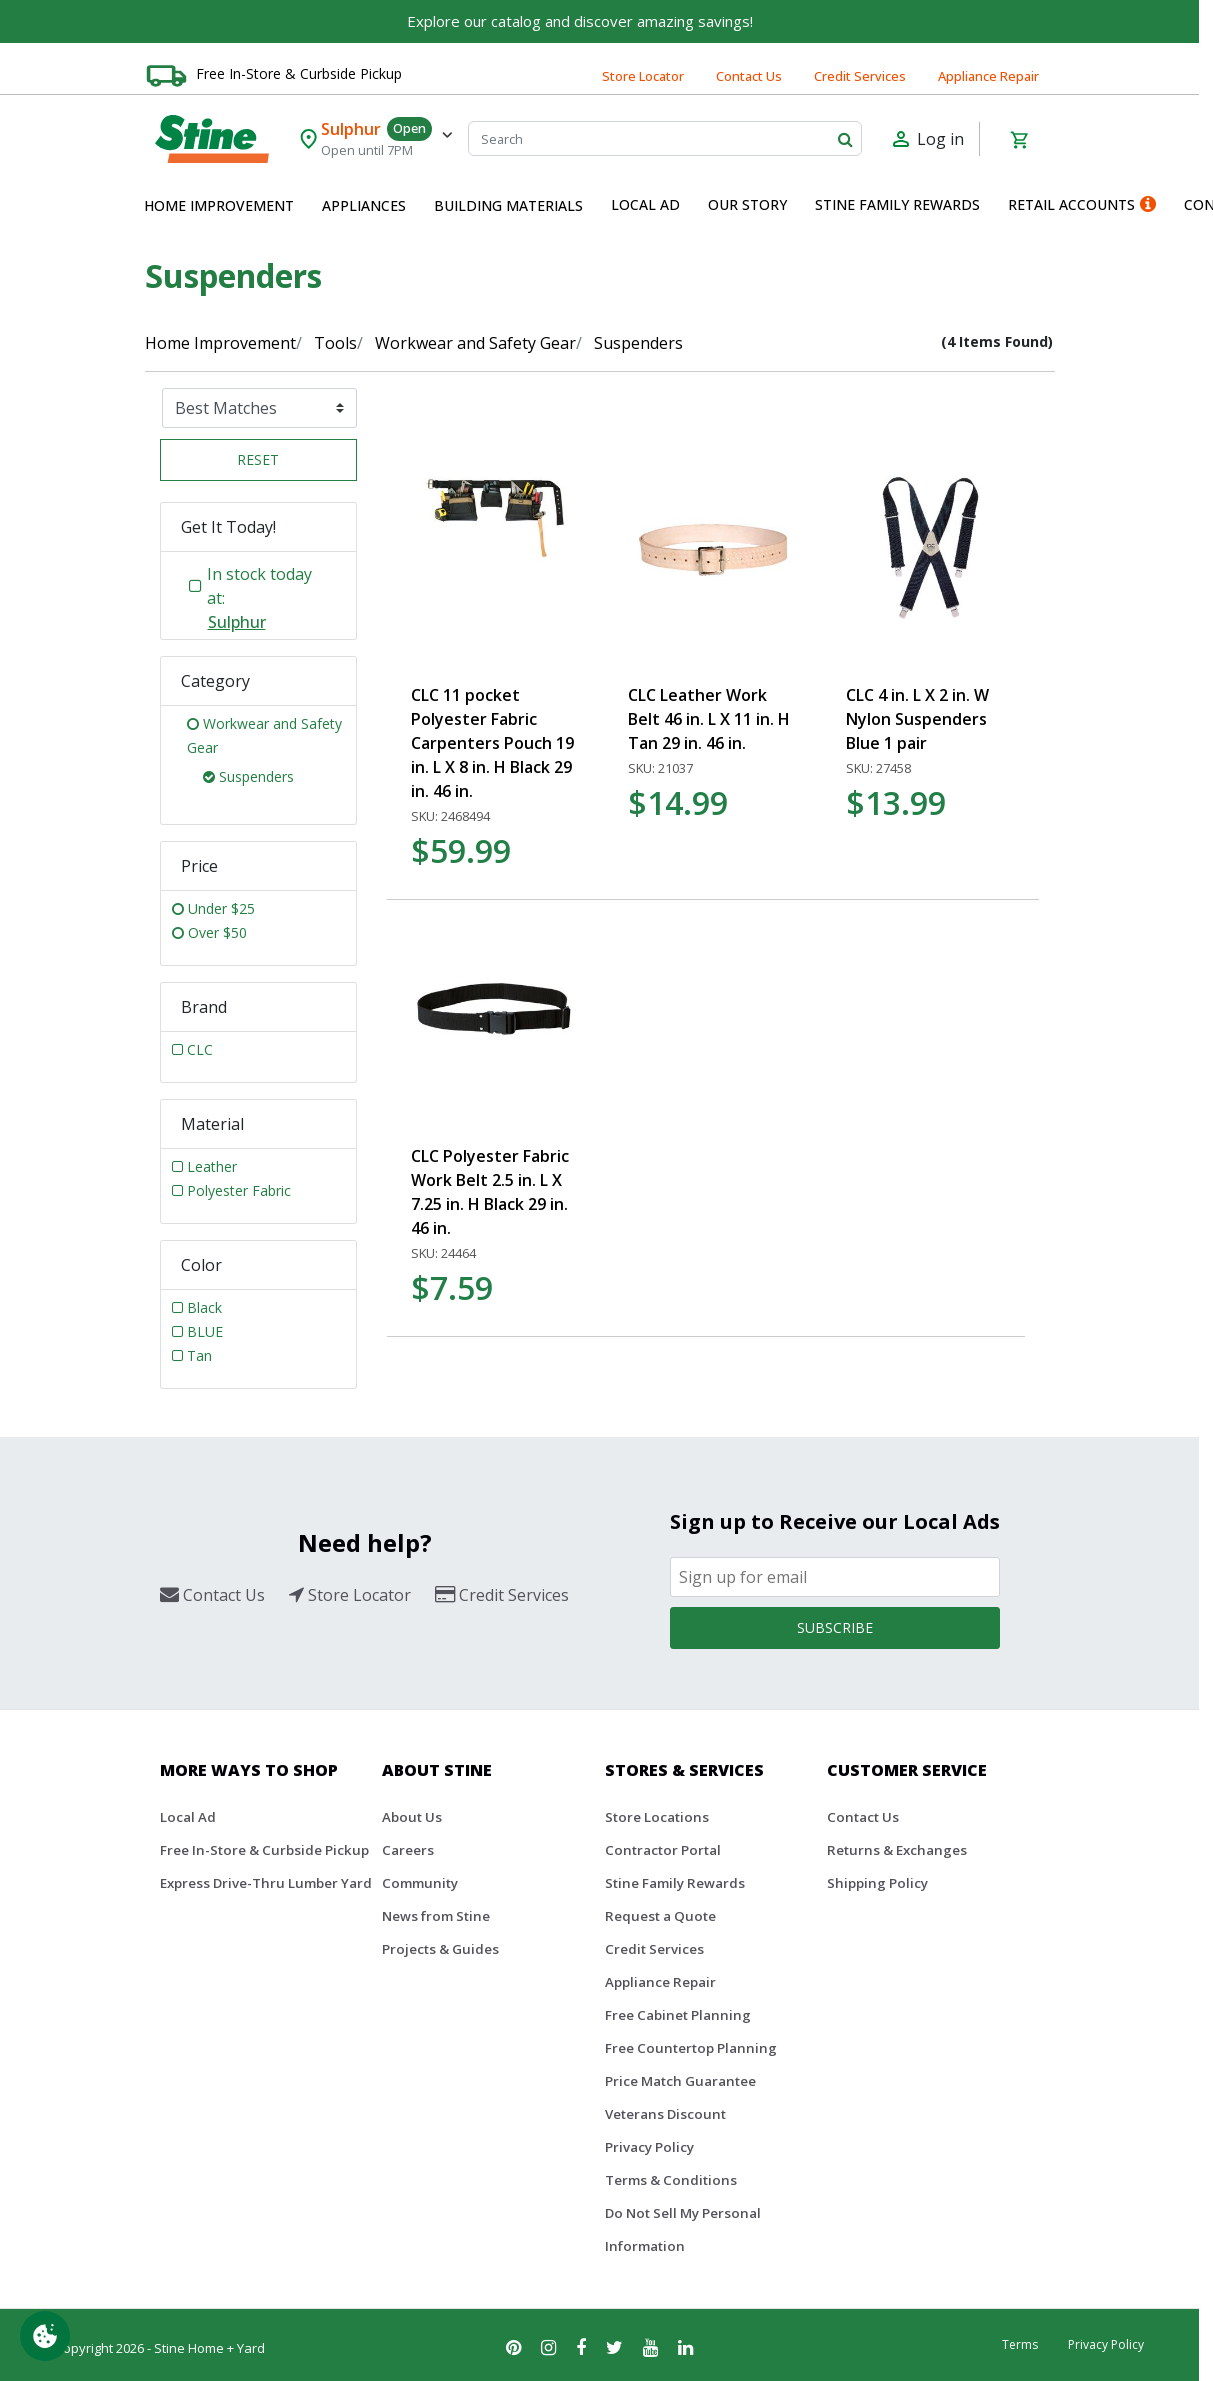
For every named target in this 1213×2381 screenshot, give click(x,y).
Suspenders (638, 343)
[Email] (835, 1577)
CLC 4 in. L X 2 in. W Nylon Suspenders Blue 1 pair (917, 719)
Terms (1020, 2344)
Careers (408, 1850)
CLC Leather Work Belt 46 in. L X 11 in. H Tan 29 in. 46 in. (709, 719)
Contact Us (749, 76)
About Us (412, 1817)
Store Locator (643, 76)
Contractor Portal (663, 1850)
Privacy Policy (649, 2147)
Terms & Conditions (671, 2180)
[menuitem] (219, 206)
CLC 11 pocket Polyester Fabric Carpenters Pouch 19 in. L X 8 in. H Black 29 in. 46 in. (492, 743)
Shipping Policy (877, 1883)
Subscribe (835, 1627)
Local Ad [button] (645, 204)
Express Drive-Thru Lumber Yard (266, 1883)
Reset (258, 459)
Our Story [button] (747, 204)
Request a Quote (660, 1916)
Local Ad (188, 1817)
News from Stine (436, 1916)
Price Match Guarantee (680, 2081)
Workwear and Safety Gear (475, 343)
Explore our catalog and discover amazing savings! (580, 21)
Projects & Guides (440, 1949)
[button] (219, 206)
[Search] (665, 138)
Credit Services (860, 76)
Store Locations (657, 1817)
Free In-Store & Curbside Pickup (299, 73)
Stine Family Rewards (675, 1883)
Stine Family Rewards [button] (897, 204)
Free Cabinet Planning (678, 2015)
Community (420, 1883)
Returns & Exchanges (897, 1850)
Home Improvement (220, 343)
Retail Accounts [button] (1082, 204)
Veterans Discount (665, 2114)
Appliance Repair (988, 76)
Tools (335, 343)
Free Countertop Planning (691, 2048)
